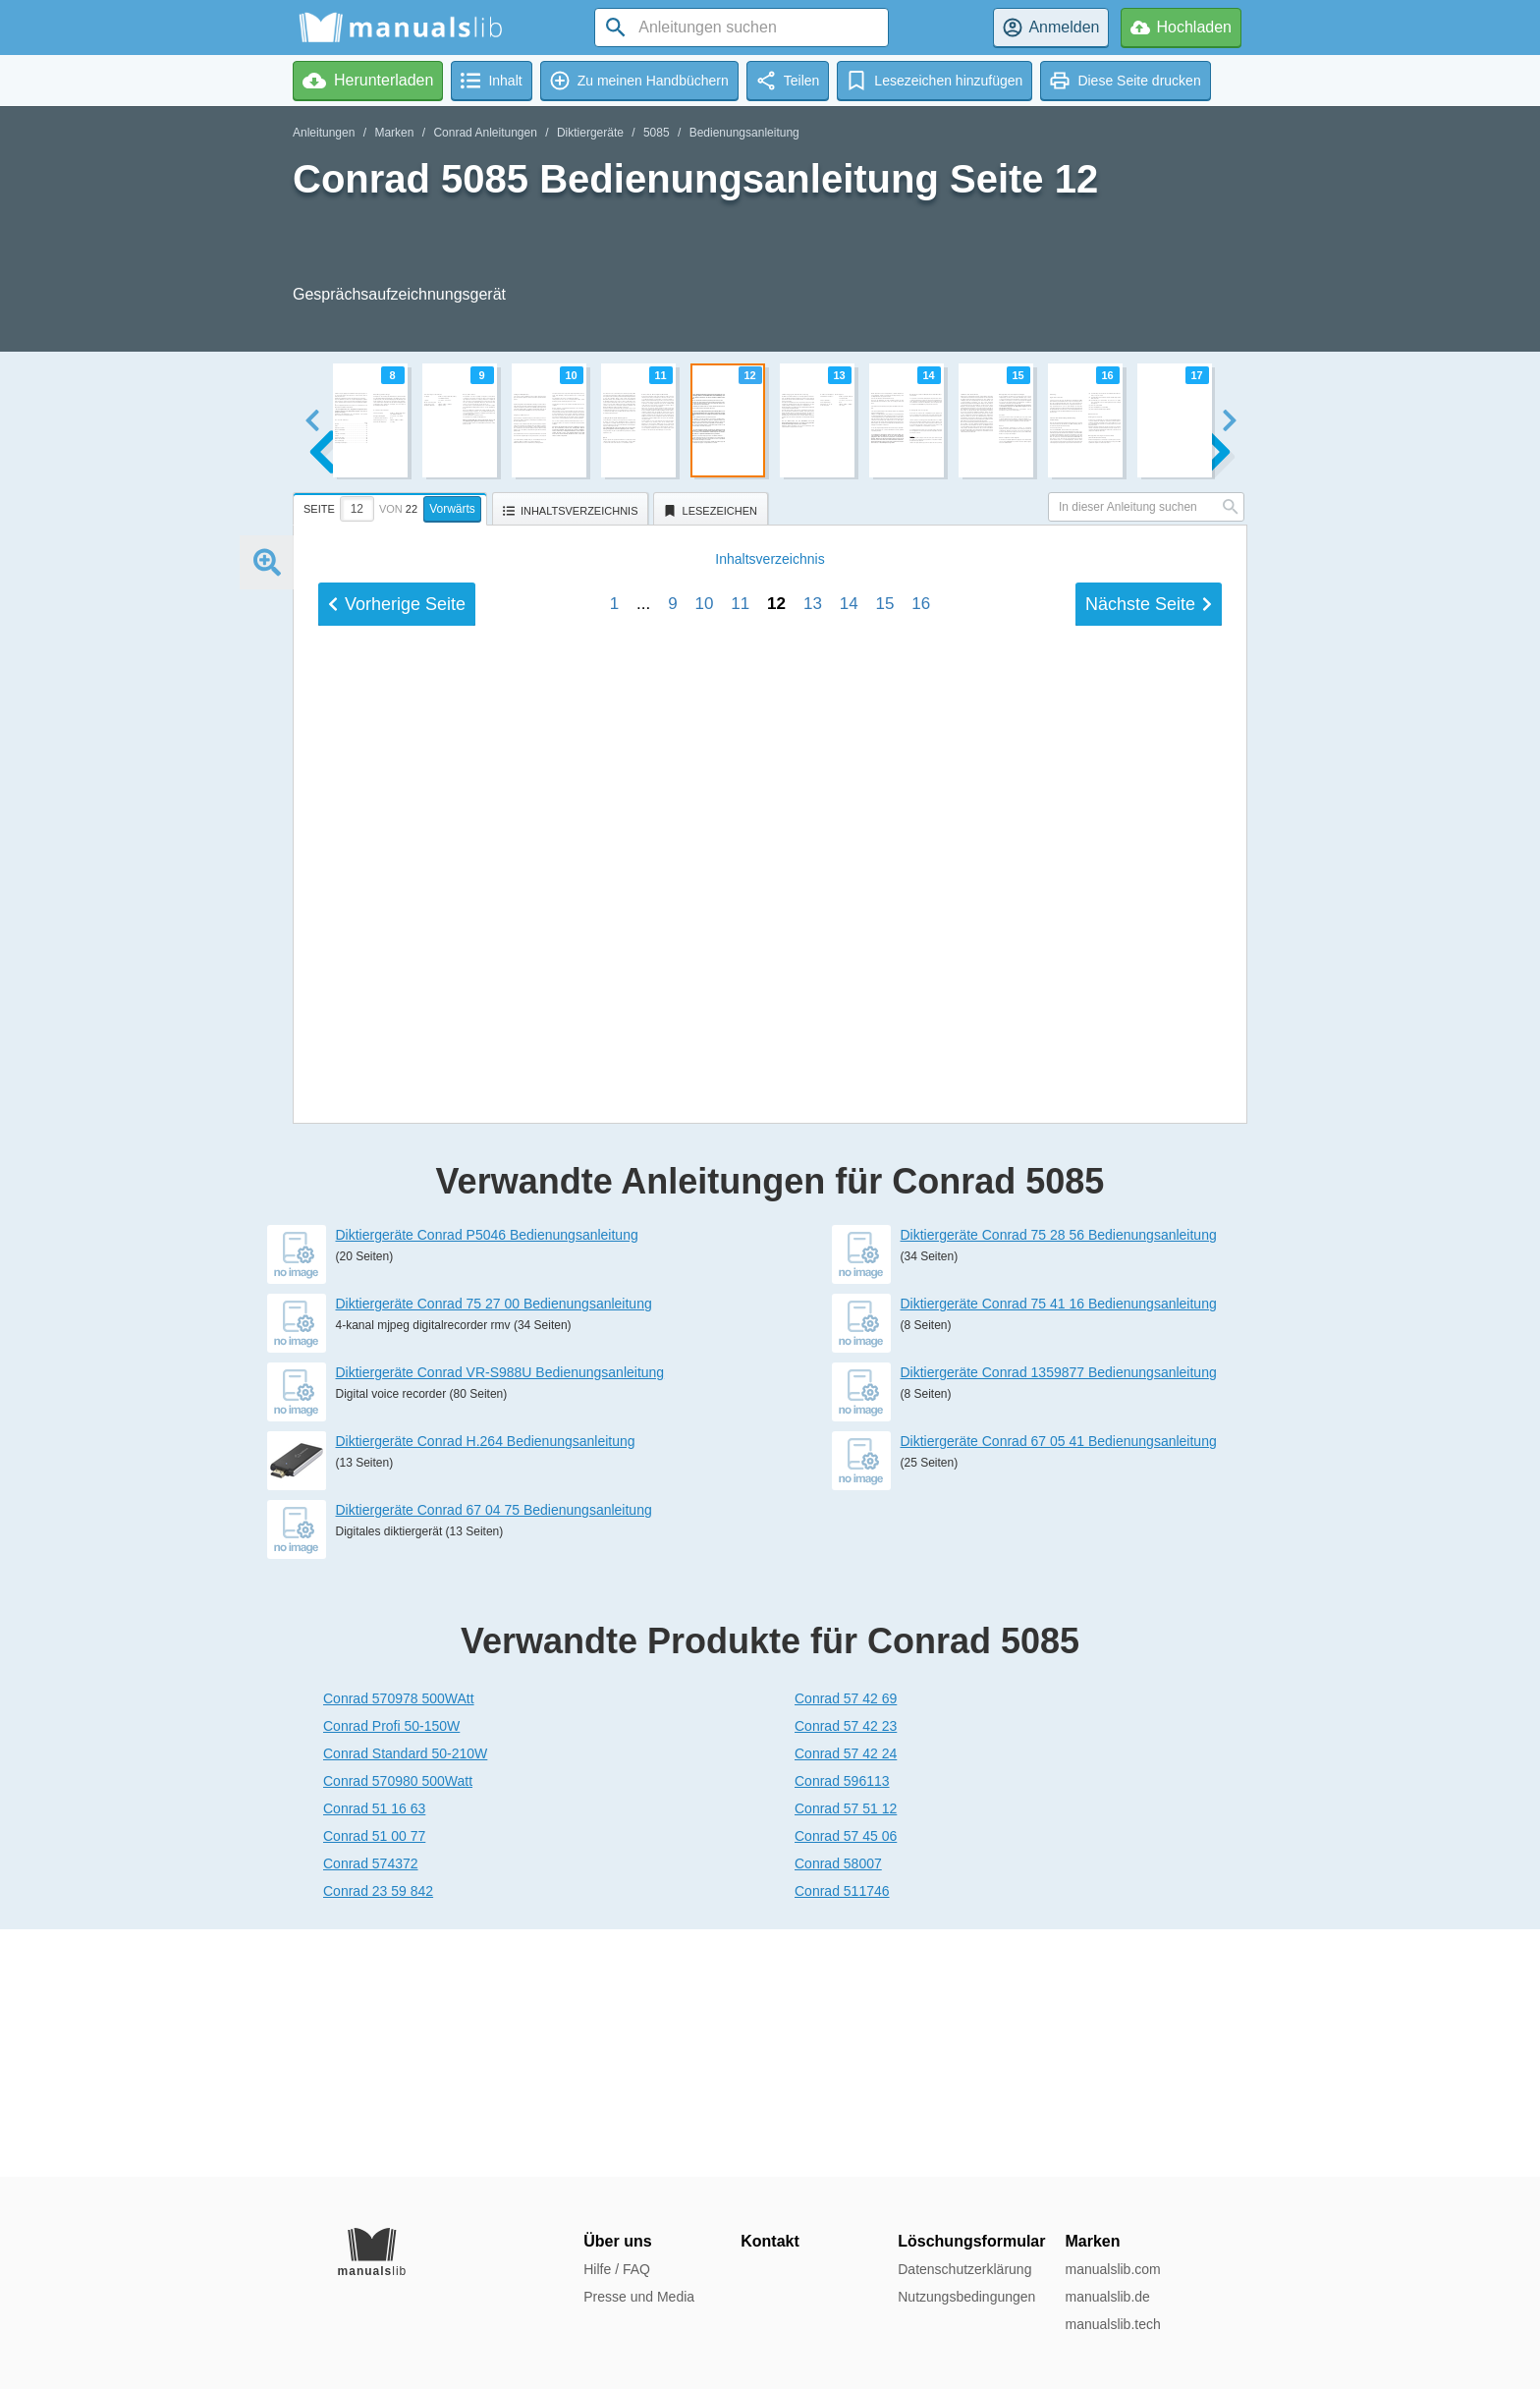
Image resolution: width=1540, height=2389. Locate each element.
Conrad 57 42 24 (846, 2001)
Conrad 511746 (842, 2138)
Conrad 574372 (370, 2111)
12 (776, 1244)
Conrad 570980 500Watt (397, 2028)
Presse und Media (638, 2297)
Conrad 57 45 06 (846, 2083)
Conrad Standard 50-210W (405, 2001)
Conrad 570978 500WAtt (398, 1946)
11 (740, 1244)
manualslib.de (1107, 2297)
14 (849, 1244)
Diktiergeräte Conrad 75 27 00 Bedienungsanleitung (494, 1551)
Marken (393, 132)
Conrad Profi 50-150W (391, 1973)
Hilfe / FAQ (616, 2269)
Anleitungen (324, 132)
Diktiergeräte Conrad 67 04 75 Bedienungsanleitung (494, 1757)
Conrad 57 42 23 (846, 1973)
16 (920, 1244)
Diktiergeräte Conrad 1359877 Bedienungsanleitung (1059, 1620)
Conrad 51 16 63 (374, 2056)
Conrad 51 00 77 (374, 2083)
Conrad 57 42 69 (846, 1946)
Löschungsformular (971, 2241)
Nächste (1148, 1244)
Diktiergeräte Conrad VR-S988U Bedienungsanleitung (500, 1620)
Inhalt (769, 1199)
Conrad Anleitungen (484, 132)
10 (703, 1244)
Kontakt (770, 2241)
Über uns (617, 2241)
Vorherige (397, 1244)
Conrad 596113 (842, 2028)
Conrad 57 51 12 (846, 2056)
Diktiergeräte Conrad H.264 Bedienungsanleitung (485, 1688)
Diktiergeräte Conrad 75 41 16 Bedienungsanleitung (1059, 1551)
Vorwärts (452, 509)
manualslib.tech (1112, 2324)
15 (885, 1244)
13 (812, 1244)
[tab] (392, 506)
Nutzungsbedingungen (966, 2297)
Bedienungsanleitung (744, 132)
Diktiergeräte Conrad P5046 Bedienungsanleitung (487, 1482)
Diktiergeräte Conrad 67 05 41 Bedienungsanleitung (1059, 1688)
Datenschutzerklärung (964, 2269)
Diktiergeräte (590, 132)
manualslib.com (1112, 2269)
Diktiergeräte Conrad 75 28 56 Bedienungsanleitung (1059, 1482)
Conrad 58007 (838, 2111)
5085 (656, 132)
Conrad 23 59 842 (378, 2138)
